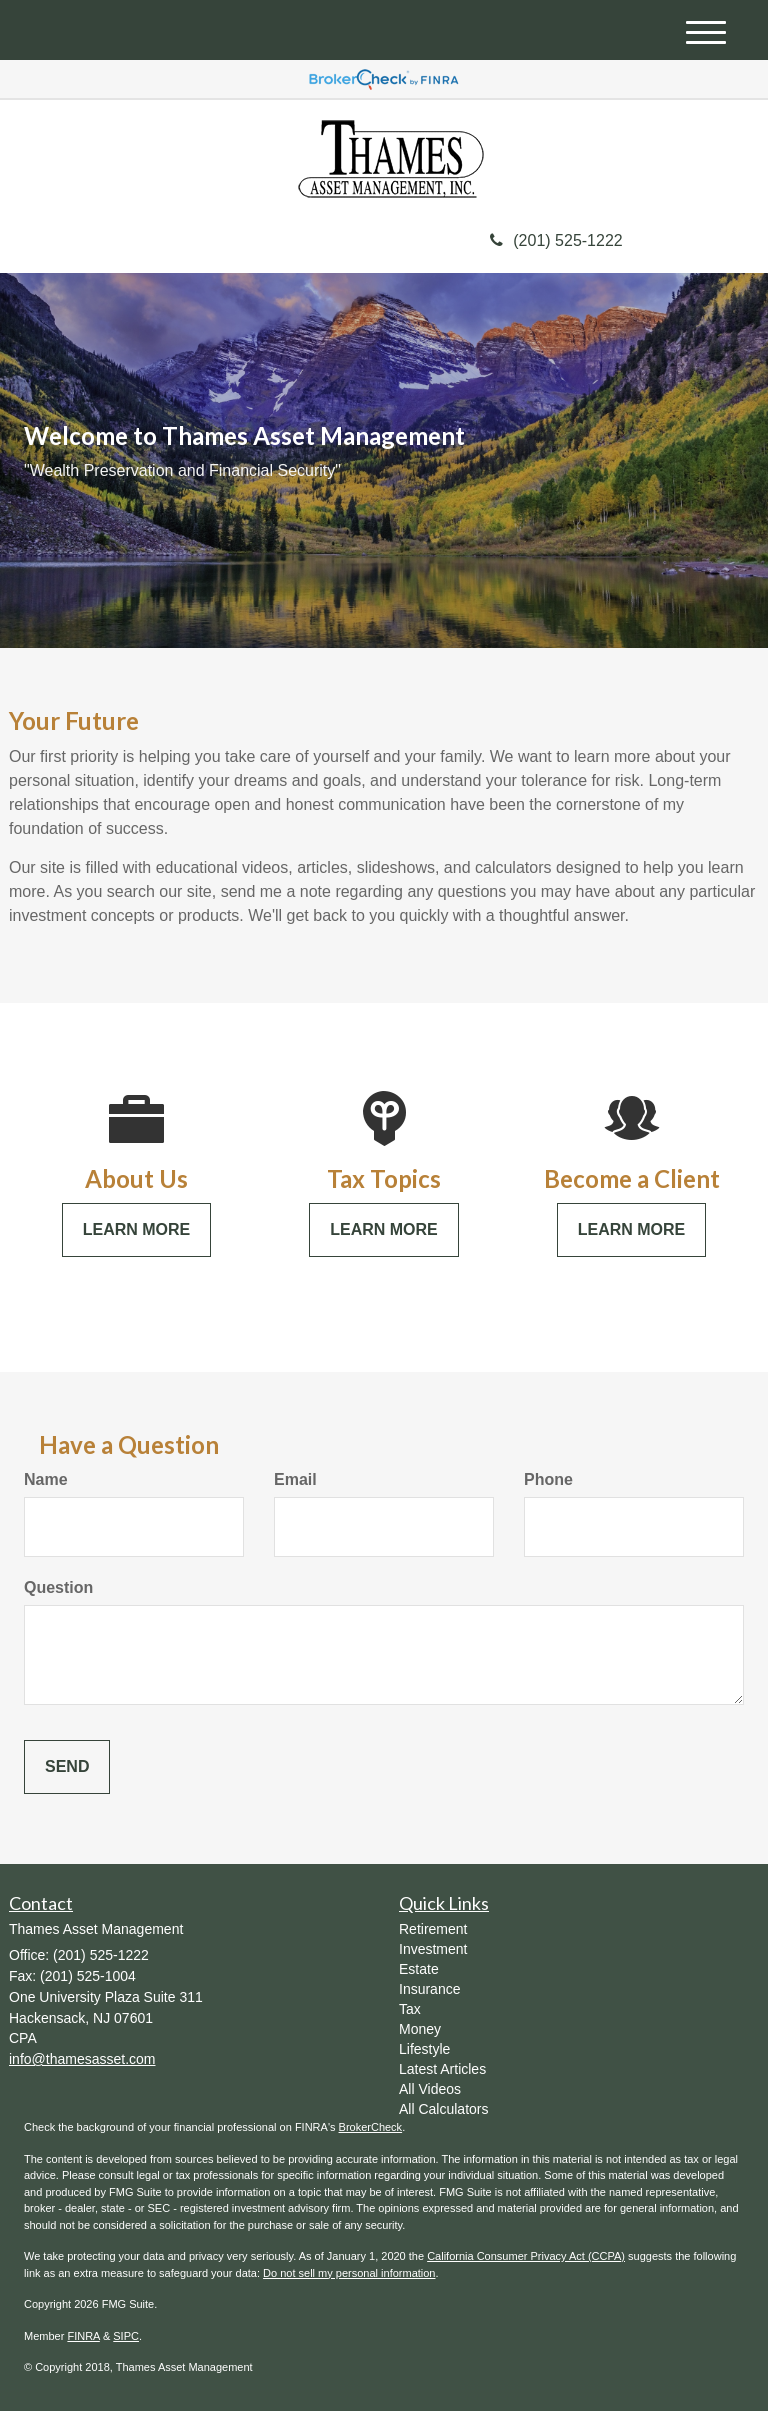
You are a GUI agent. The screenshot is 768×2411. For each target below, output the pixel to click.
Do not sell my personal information (349, 2273)
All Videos (430, 2089)
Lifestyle (424, 2049)
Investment (433, 1949)
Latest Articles (442, 2069)
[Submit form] (67, 1767)
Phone (548, 1479)
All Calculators (443, 2109)
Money (420, 2029)
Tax (410, 2009)
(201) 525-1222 (556, 240)
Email (295, 1479)
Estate (419, 1969)
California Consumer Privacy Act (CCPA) (526, 2256)
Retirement (433, 1929)
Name (46, 1479)
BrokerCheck (371, 2127)
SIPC (126, 2336)
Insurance (429, 1989)
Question (58, 1587)
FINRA (83, 2336)
